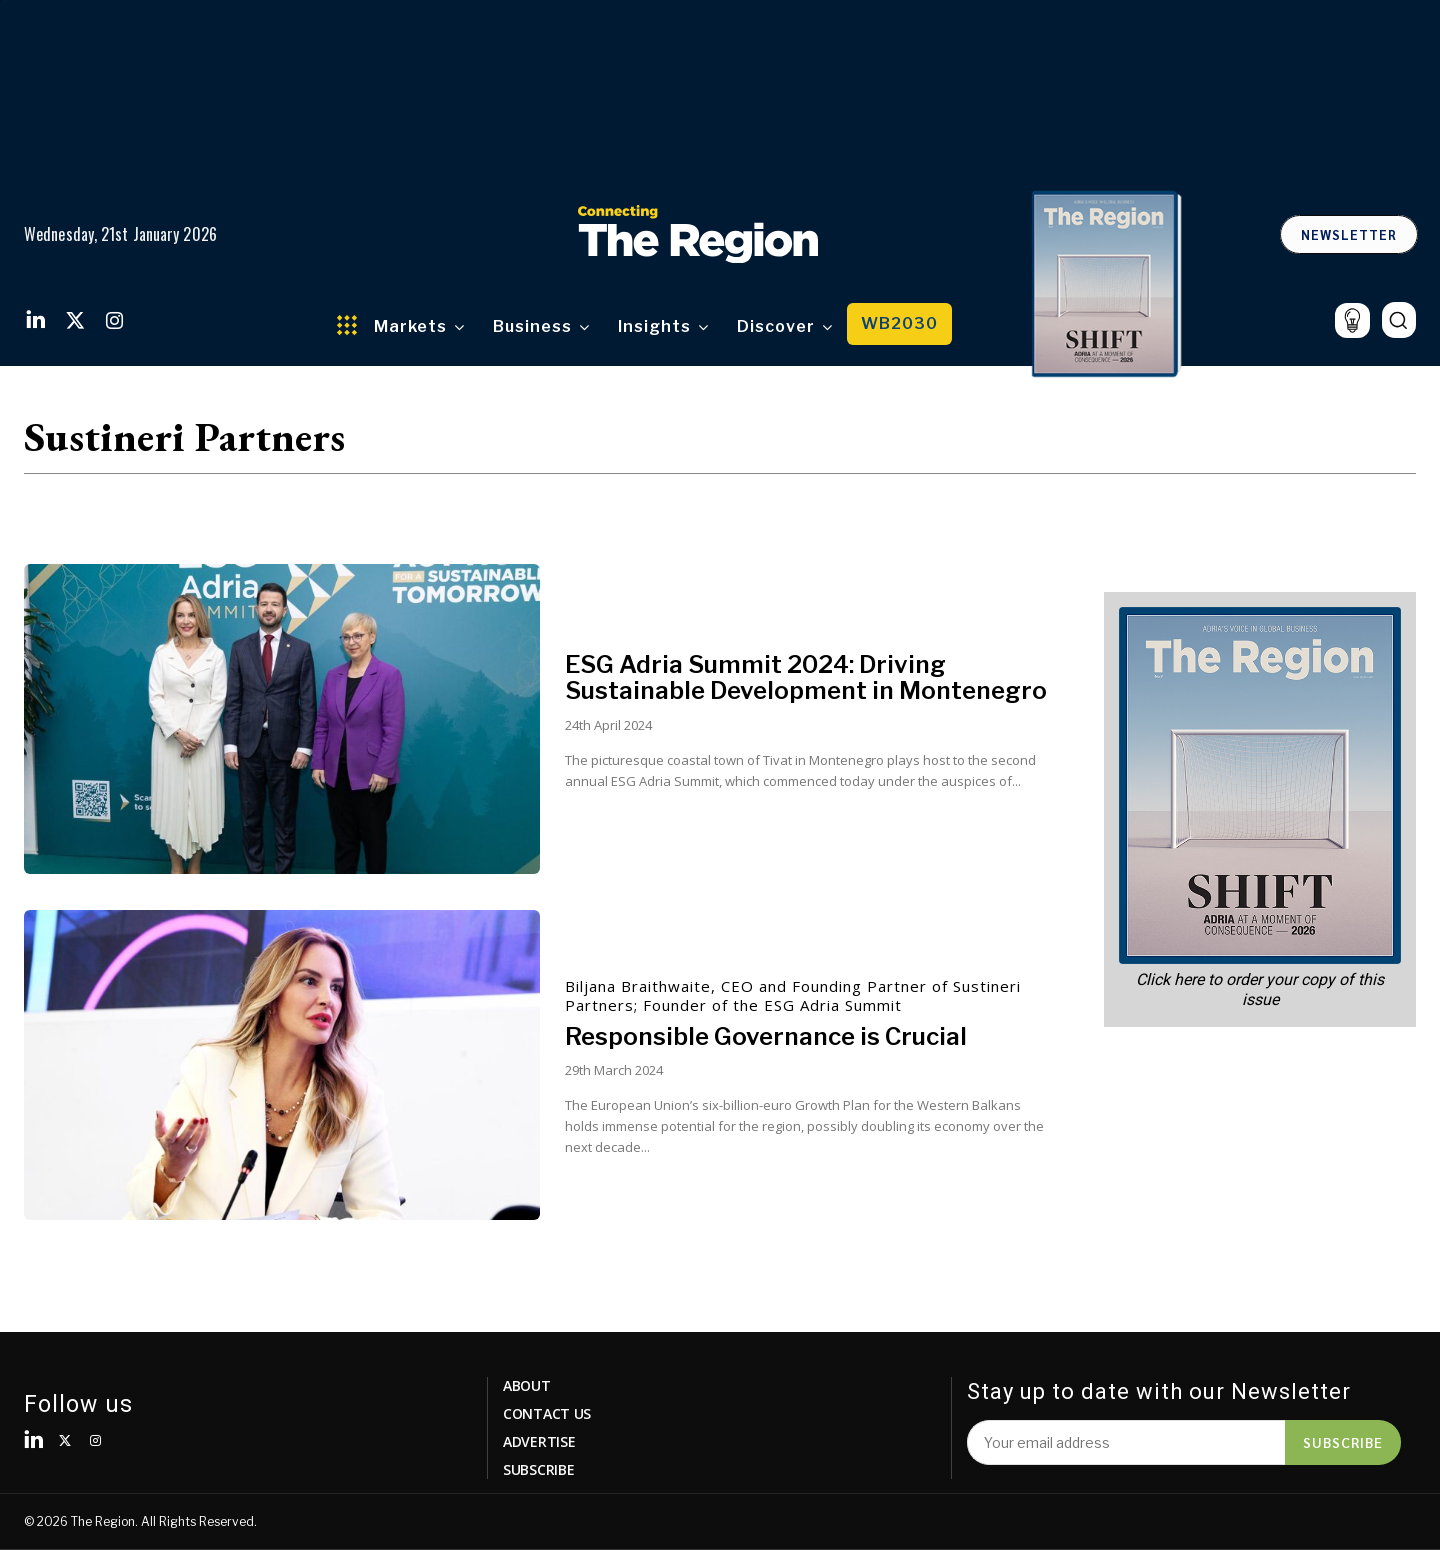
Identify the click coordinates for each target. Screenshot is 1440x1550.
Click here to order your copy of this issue (1260, 989)
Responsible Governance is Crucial (766, 1036)
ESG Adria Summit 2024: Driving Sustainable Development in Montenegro (806, 677)
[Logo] (698, 234)
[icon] (1352, 320)
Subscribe (1343, 1442)
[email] (1126, 1442)
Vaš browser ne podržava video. (720, 93)
